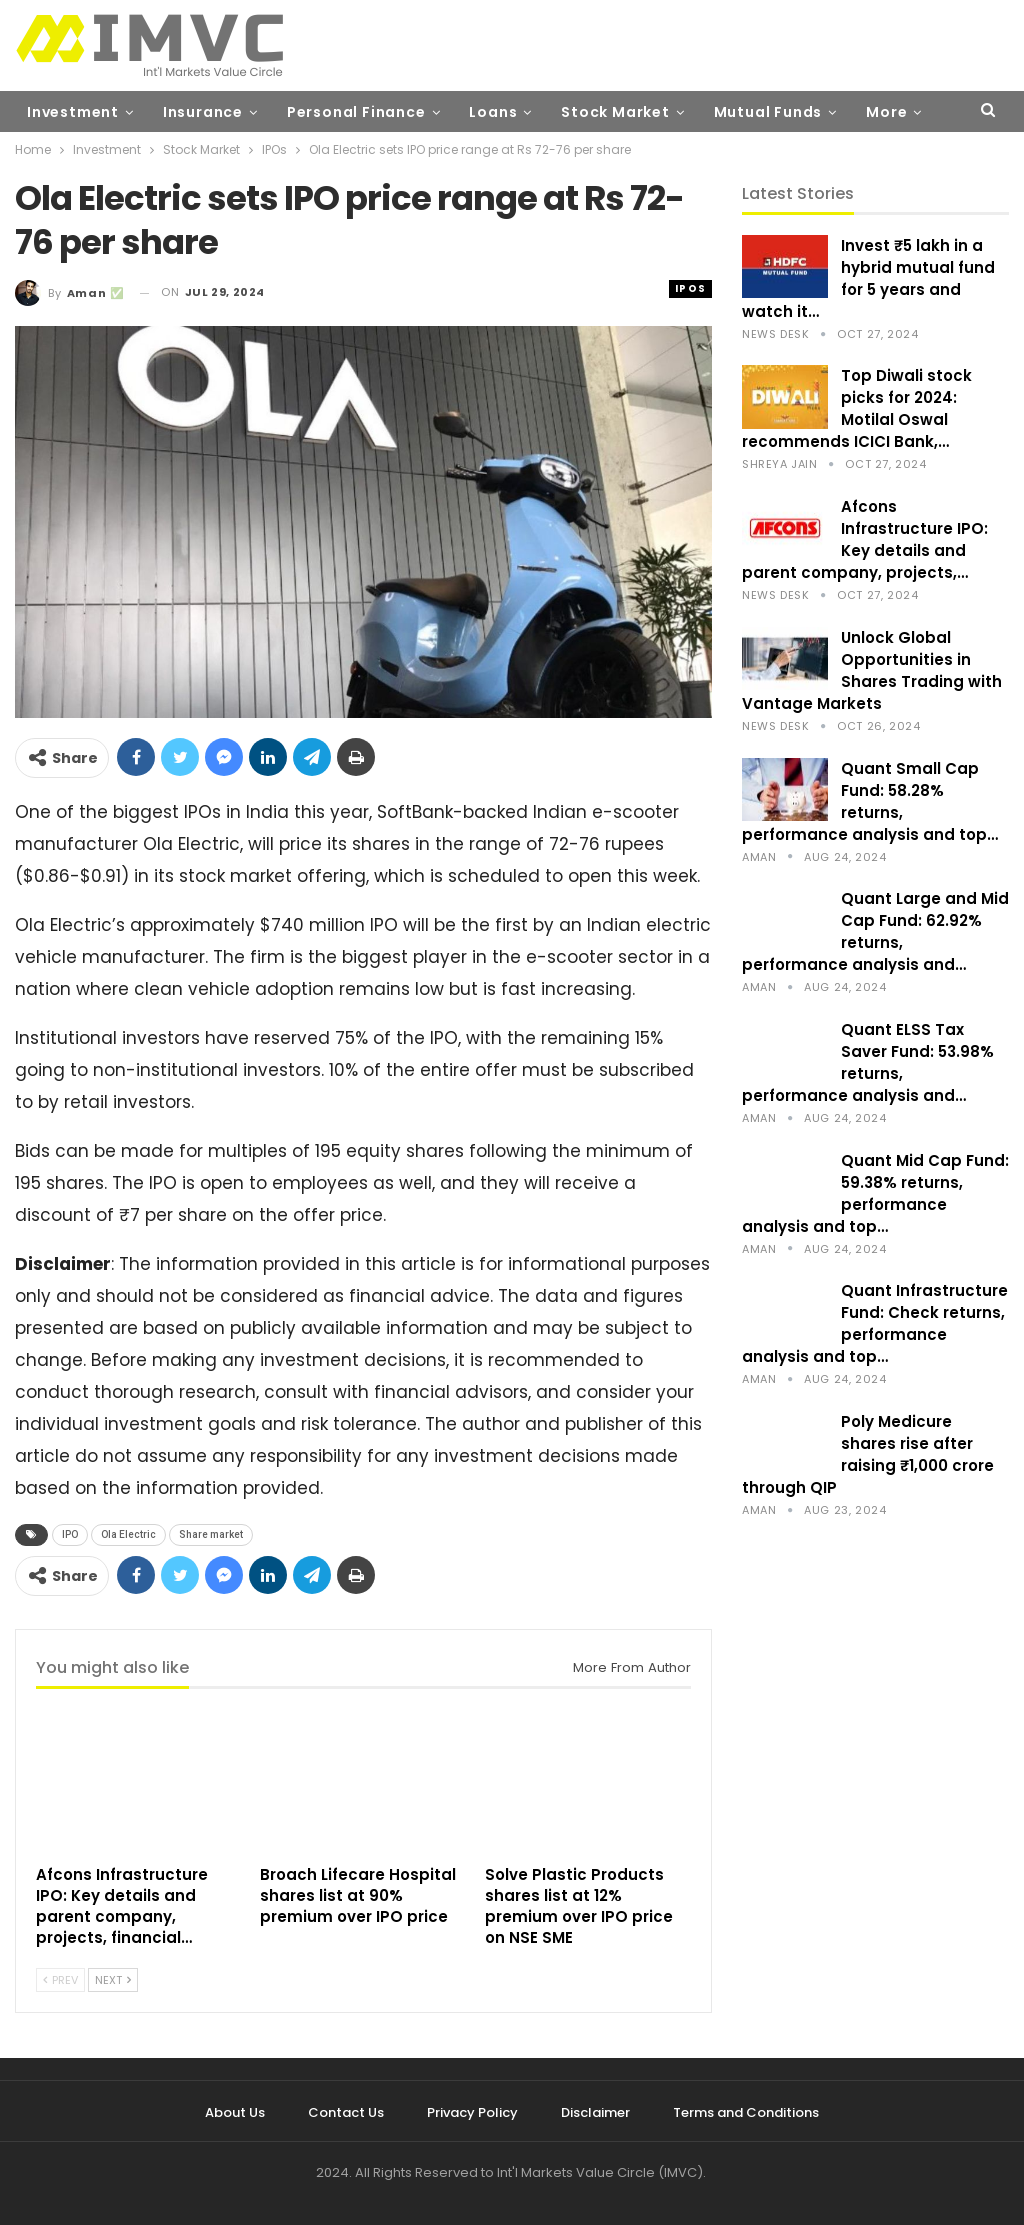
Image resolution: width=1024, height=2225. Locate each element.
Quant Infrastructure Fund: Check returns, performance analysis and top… (875, 1323)
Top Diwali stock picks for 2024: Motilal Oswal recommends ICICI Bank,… (857, 408)
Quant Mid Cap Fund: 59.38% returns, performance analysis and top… (875, 1193)
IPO (70, 1534)
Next (113, 1980)
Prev (60, 1980)
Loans (493, 112)
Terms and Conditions (746, 2112)
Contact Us (346, 2112)
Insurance (203, 112)
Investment (73, 112)
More (886, 112)
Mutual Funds (768, 112)
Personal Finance (356, 112)
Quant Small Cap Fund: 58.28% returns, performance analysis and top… (870, 801)
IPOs (690, 288)
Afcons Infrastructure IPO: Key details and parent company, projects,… (865, 539)
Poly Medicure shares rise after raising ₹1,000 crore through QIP (868, 1454)
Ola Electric (128, 1534)
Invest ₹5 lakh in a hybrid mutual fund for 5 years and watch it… (868, 278)
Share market (211, 1534)
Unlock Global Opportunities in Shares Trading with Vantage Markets (872, 670)
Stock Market (615, 112)
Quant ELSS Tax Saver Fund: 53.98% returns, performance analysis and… (868, 1062)
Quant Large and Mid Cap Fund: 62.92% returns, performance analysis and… (875, 931)
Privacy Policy (472, 2112)
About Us (235, 2112)
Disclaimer (595, 2112)
